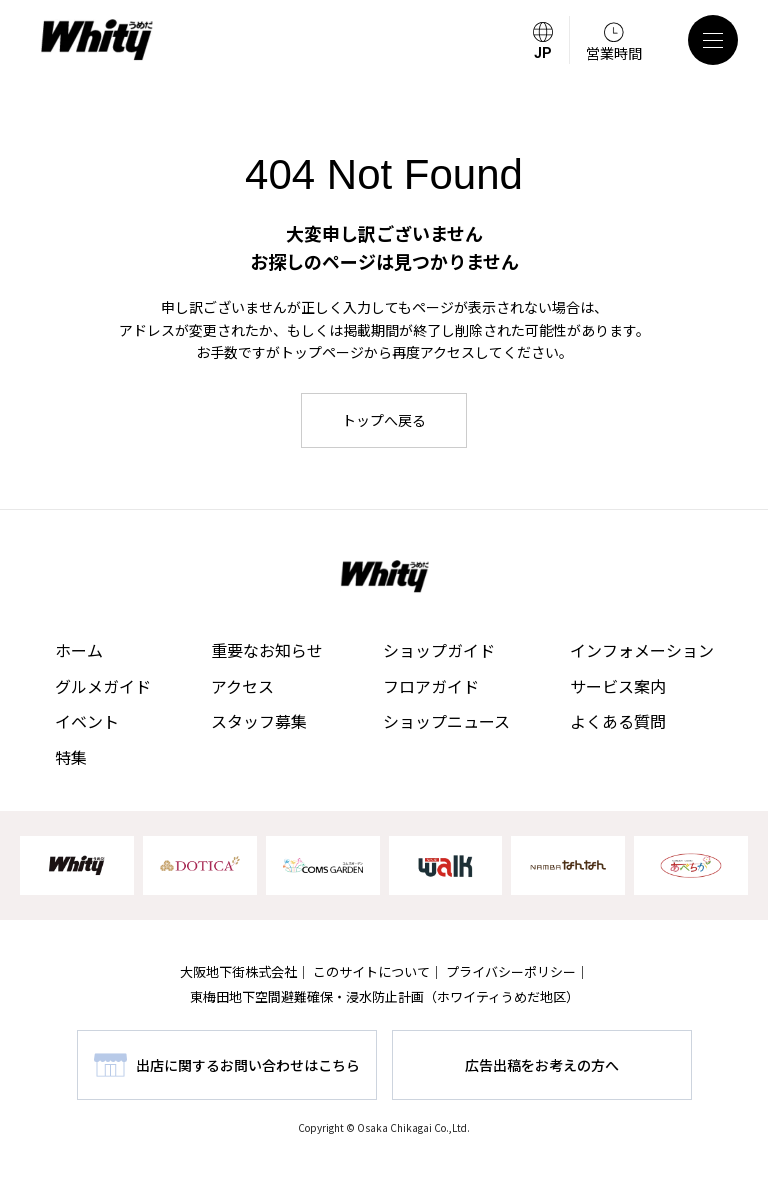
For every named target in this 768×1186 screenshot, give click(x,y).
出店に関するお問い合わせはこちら (248, 1065)
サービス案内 (618, 686)
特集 (71, 757)
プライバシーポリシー (511, 971)
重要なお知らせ (267, 650)
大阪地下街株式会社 (238, 971)
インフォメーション (642, 650)
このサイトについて (371, 971)
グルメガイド (103, 686)
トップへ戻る (384, 420)
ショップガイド (439, 650)
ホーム (79, 650)
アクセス (242, 686)
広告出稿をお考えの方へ (542, 1065)
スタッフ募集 (259, 721)
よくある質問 (618, 721)
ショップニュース (446, 721)
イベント (87, 721)
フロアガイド (431, 686)
